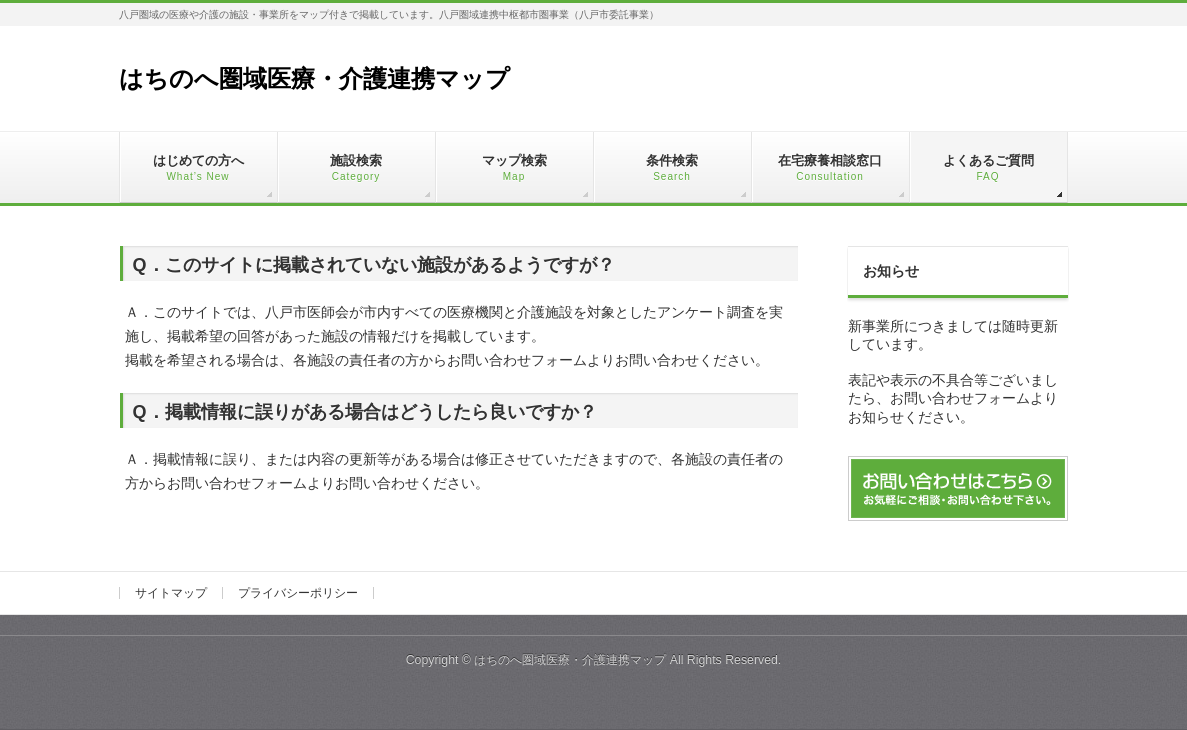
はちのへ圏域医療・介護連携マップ (314, 78)
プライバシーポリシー (298, 593)
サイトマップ (171, 593)
